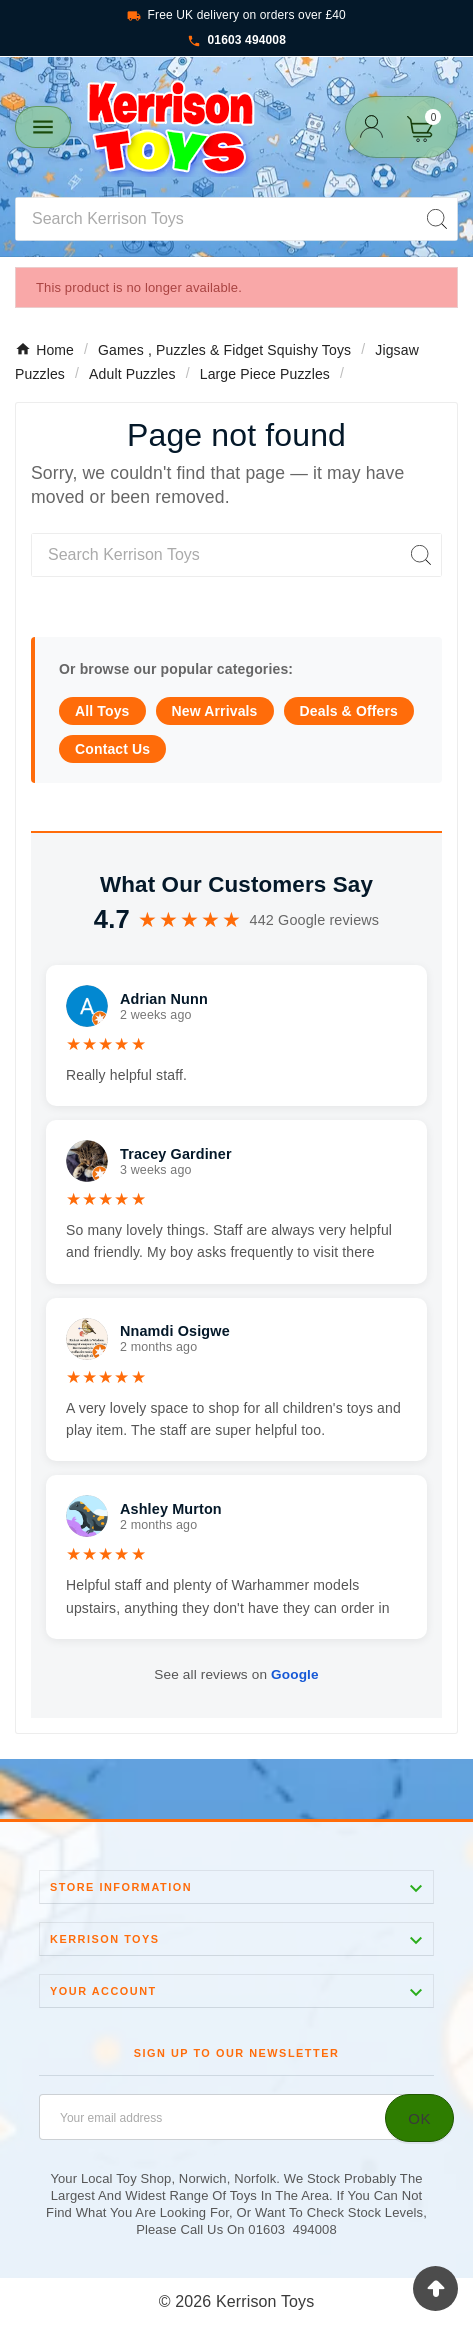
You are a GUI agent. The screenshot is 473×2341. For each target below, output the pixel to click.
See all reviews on (236, 1674)
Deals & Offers (349, 711)
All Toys (102, 711)
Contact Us (112, 749)
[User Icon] (371, 126)
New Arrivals (215, 711)
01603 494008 (236, 40)
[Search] (216, 219)
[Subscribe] (419, 2118)
